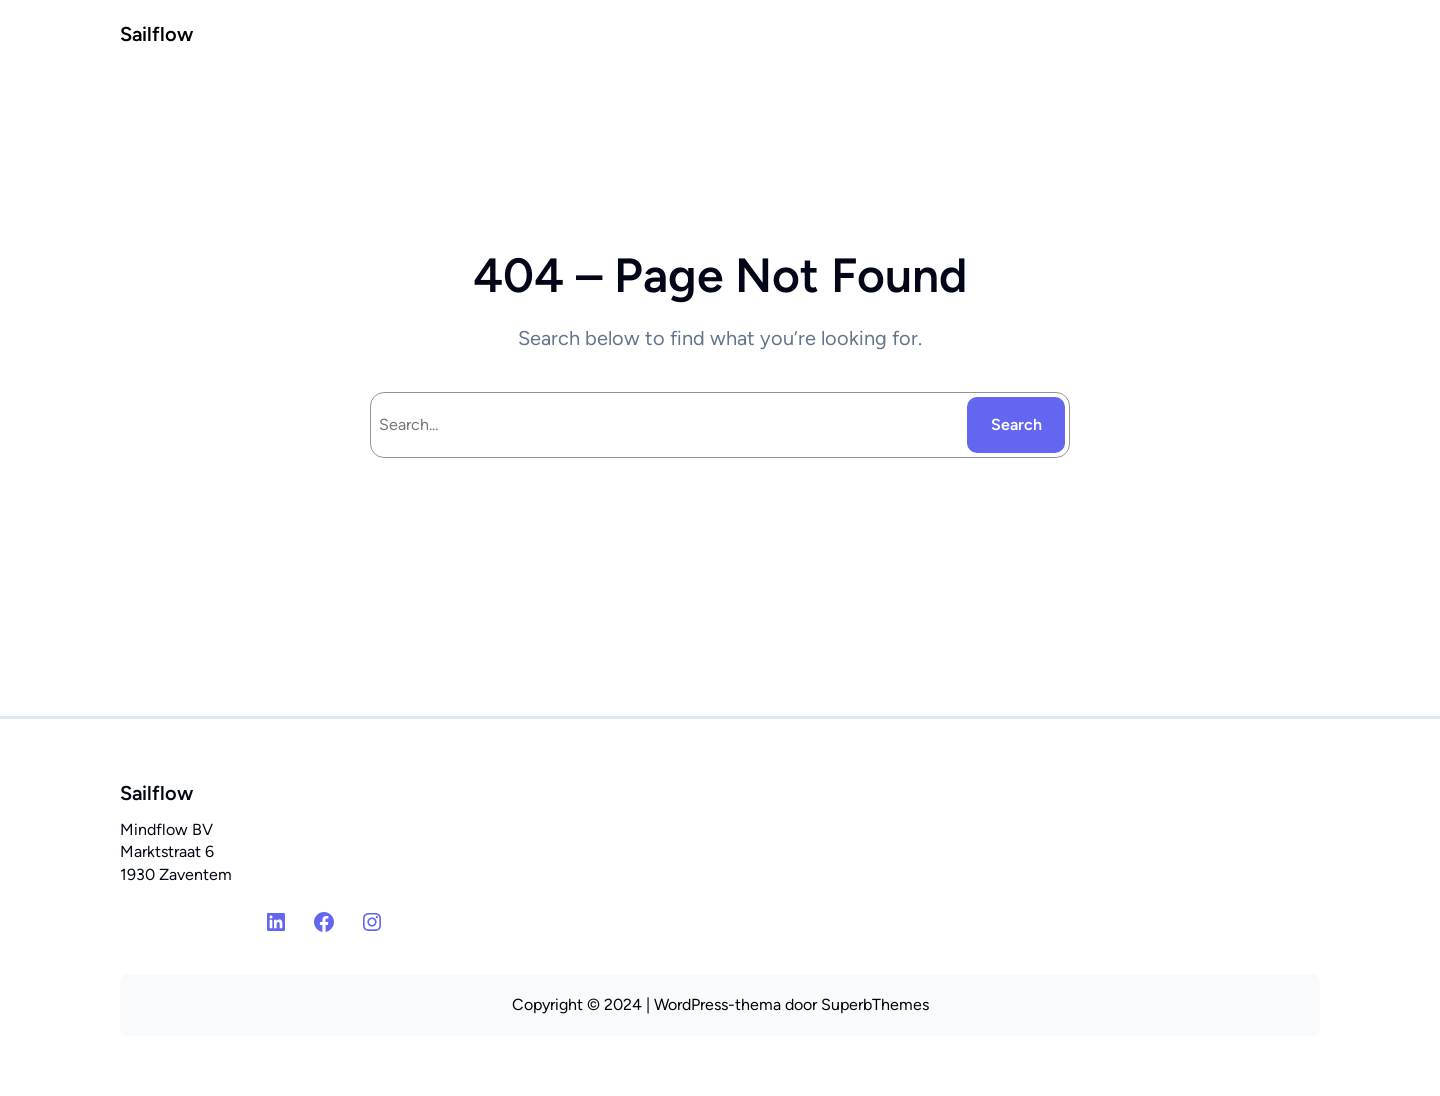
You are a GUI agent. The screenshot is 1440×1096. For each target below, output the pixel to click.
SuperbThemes (875, 1004)
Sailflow (156, 34)
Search (1016, 424)
